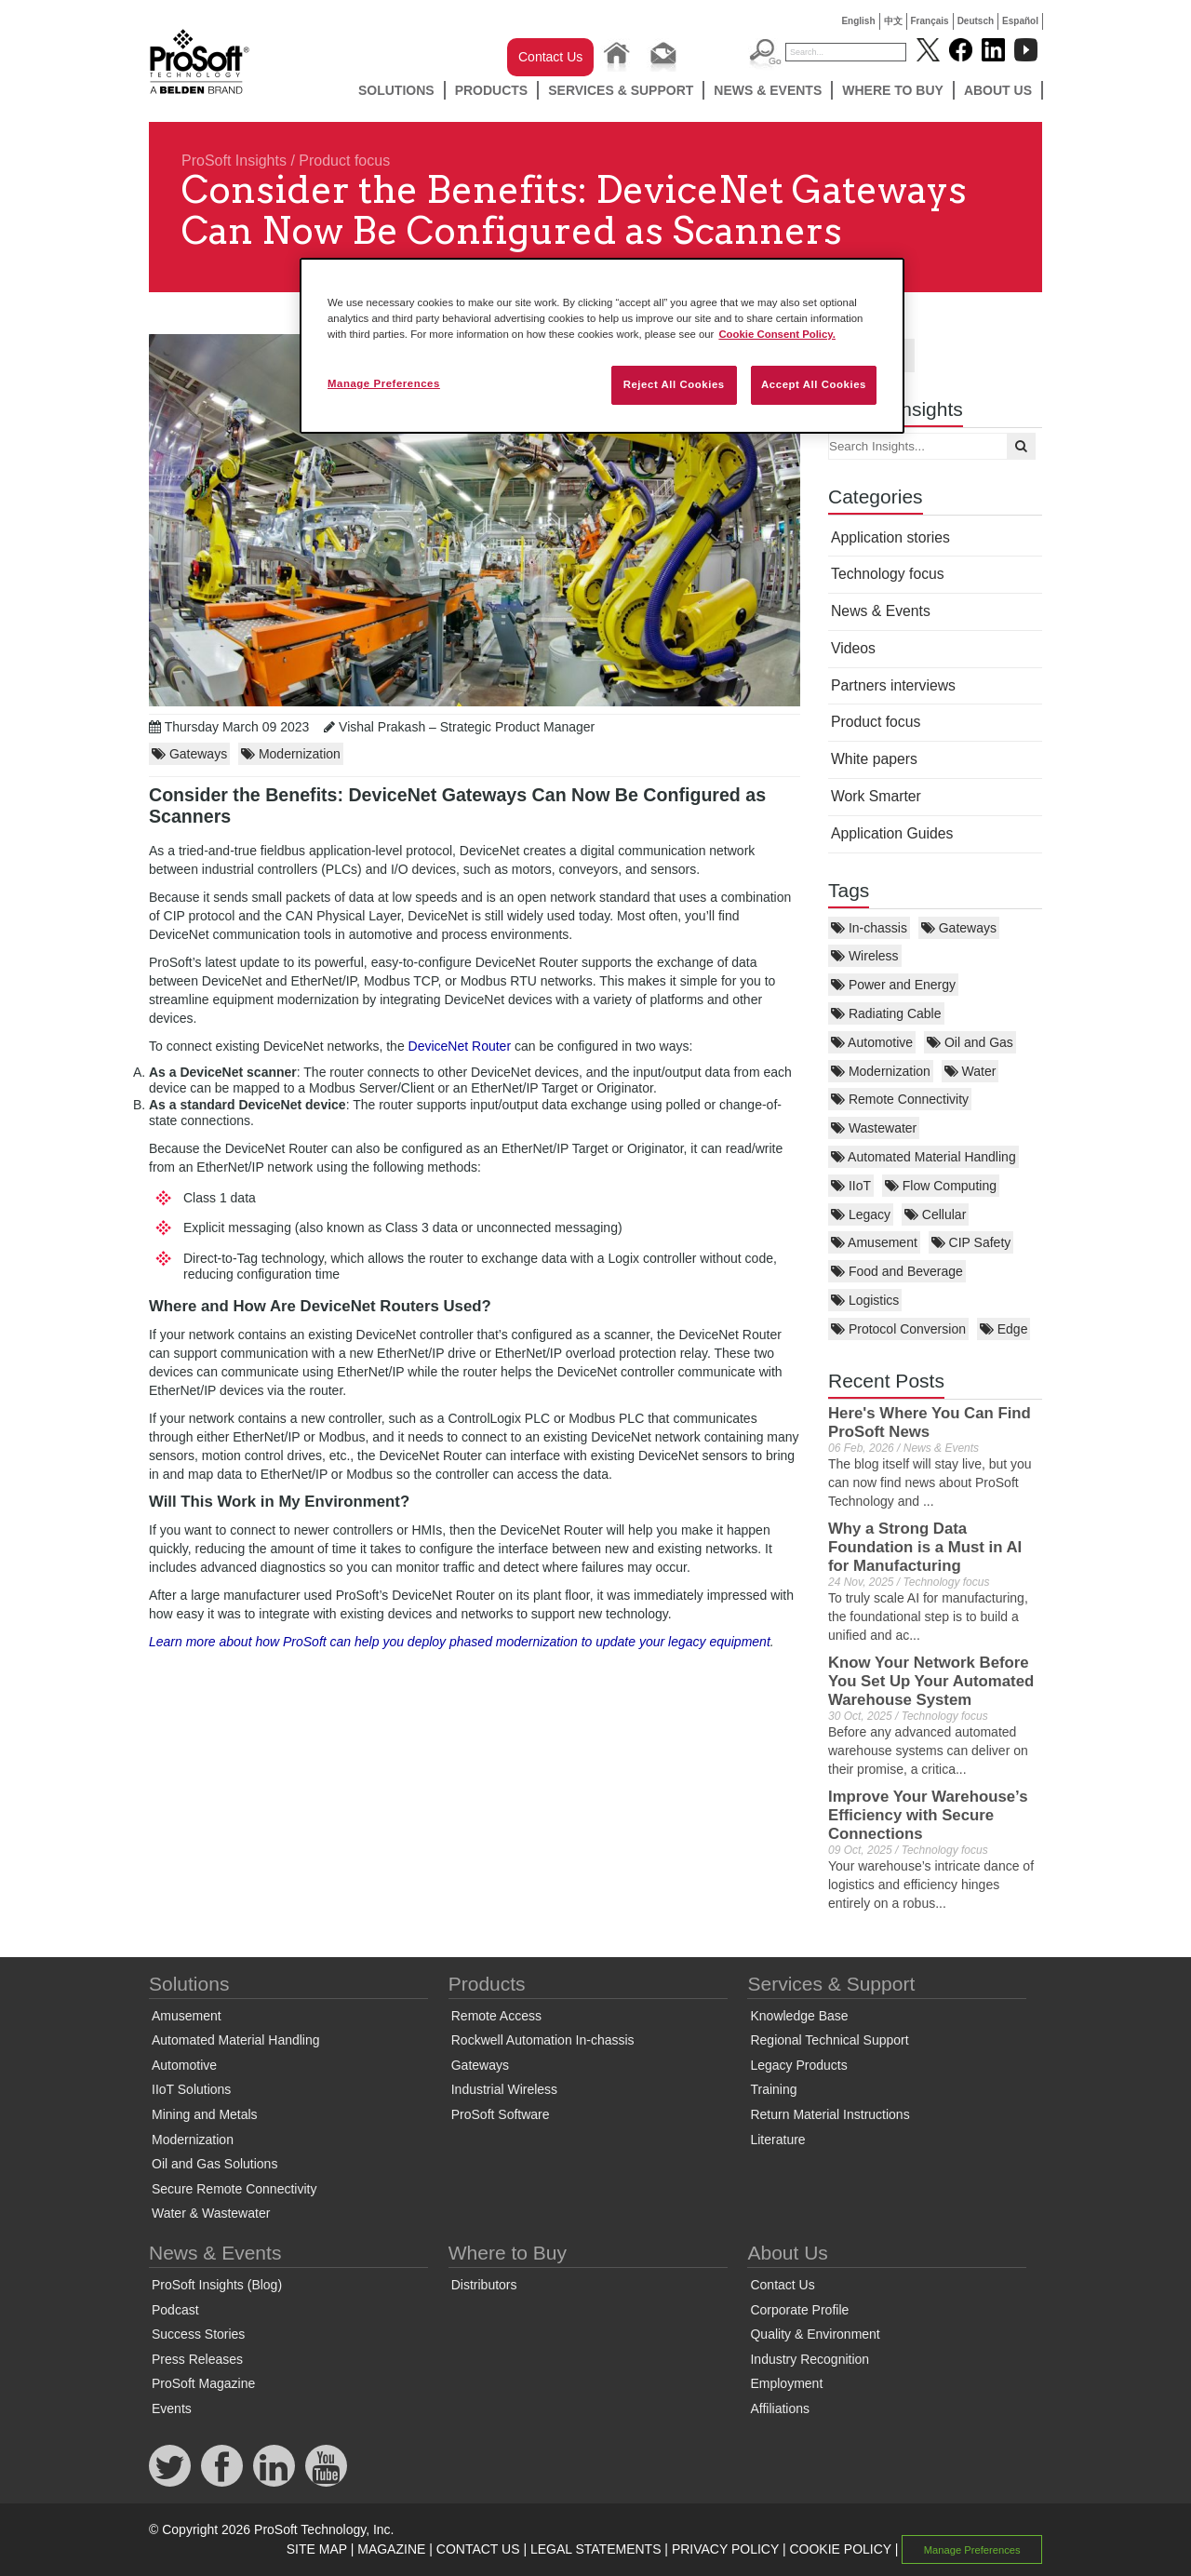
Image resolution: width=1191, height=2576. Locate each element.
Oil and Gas (970, 1042)
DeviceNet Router (460, 1046)
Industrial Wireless (504, 2089)
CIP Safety (971, 1242)
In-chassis (869, 927)
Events (172, 2408)
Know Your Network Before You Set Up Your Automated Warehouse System (931, 1681)
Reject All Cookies (674, 384)
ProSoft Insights (234, 160)
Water (970, 1071)
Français (930, 21)
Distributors (484, 2284)
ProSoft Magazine (203, 2383)
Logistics (865, 1300)
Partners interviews (893, 685)
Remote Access (496, 2015)
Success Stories (198, 2334)
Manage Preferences (972, 2550)
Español (1020, 21)
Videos (853, 648)
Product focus (344, 160)
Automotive (872, 1042)
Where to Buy (892, 90)
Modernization (880, 1071)
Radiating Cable (886, 1013)
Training (773, 2089)
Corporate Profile (799, 2309)
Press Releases (197, 2359)
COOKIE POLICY (839, 2549)
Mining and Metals (205, 2114)
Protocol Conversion (898, 1329)
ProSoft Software (500, 2114)
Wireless (865, 955)
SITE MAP (317, 2549)
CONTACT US (478, 2549)
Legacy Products (798, 2065)
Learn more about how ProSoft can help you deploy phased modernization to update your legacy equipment (459, 1641)
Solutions (396, 90)
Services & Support (620, 90)
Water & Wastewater (211, 2213)
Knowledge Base (799, 2015)
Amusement (874, 1242)
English (858, 21)
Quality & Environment (814, 2334)
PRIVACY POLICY (725, 2549)
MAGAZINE (391, 2549)
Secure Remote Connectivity (234, 2188)
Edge (1004, 1329)
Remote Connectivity (900, 1099)
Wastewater (874, 1127)
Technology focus (887, 574)
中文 (893, 21)
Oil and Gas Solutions (214, 2163)
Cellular (935, 1214)
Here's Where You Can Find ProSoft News (929, 1422)
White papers (874, 759)
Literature (777, 2139)
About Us (998, 90)
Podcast (175, 2309)
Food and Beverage (897, 1271)
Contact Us (550, 56)
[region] (602, 346)
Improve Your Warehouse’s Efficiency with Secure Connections (927, 1815)
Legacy (860, 1214)
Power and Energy (893, 984)
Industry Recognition (809, 2359)
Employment (786, 2383)
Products (492, 90)
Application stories (890, 537)
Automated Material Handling (923, 1156)
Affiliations (780, 2408)
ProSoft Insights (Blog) (217, 2284)
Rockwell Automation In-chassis (543, 2040)
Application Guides (892, 833)
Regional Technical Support (829, 2040)
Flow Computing (941, 1185)
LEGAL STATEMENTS (596, 2549)
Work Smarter (876, 796)
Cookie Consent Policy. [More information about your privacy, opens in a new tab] (777, 334)
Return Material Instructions (829, 2114)
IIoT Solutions (191, 2089)
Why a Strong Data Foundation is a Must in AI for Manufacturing (925, 1547)
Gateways (959, 927)
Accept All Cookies (813, 384)
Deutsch (975, 21)
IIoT (851, 1185)
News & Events (768, 90)
